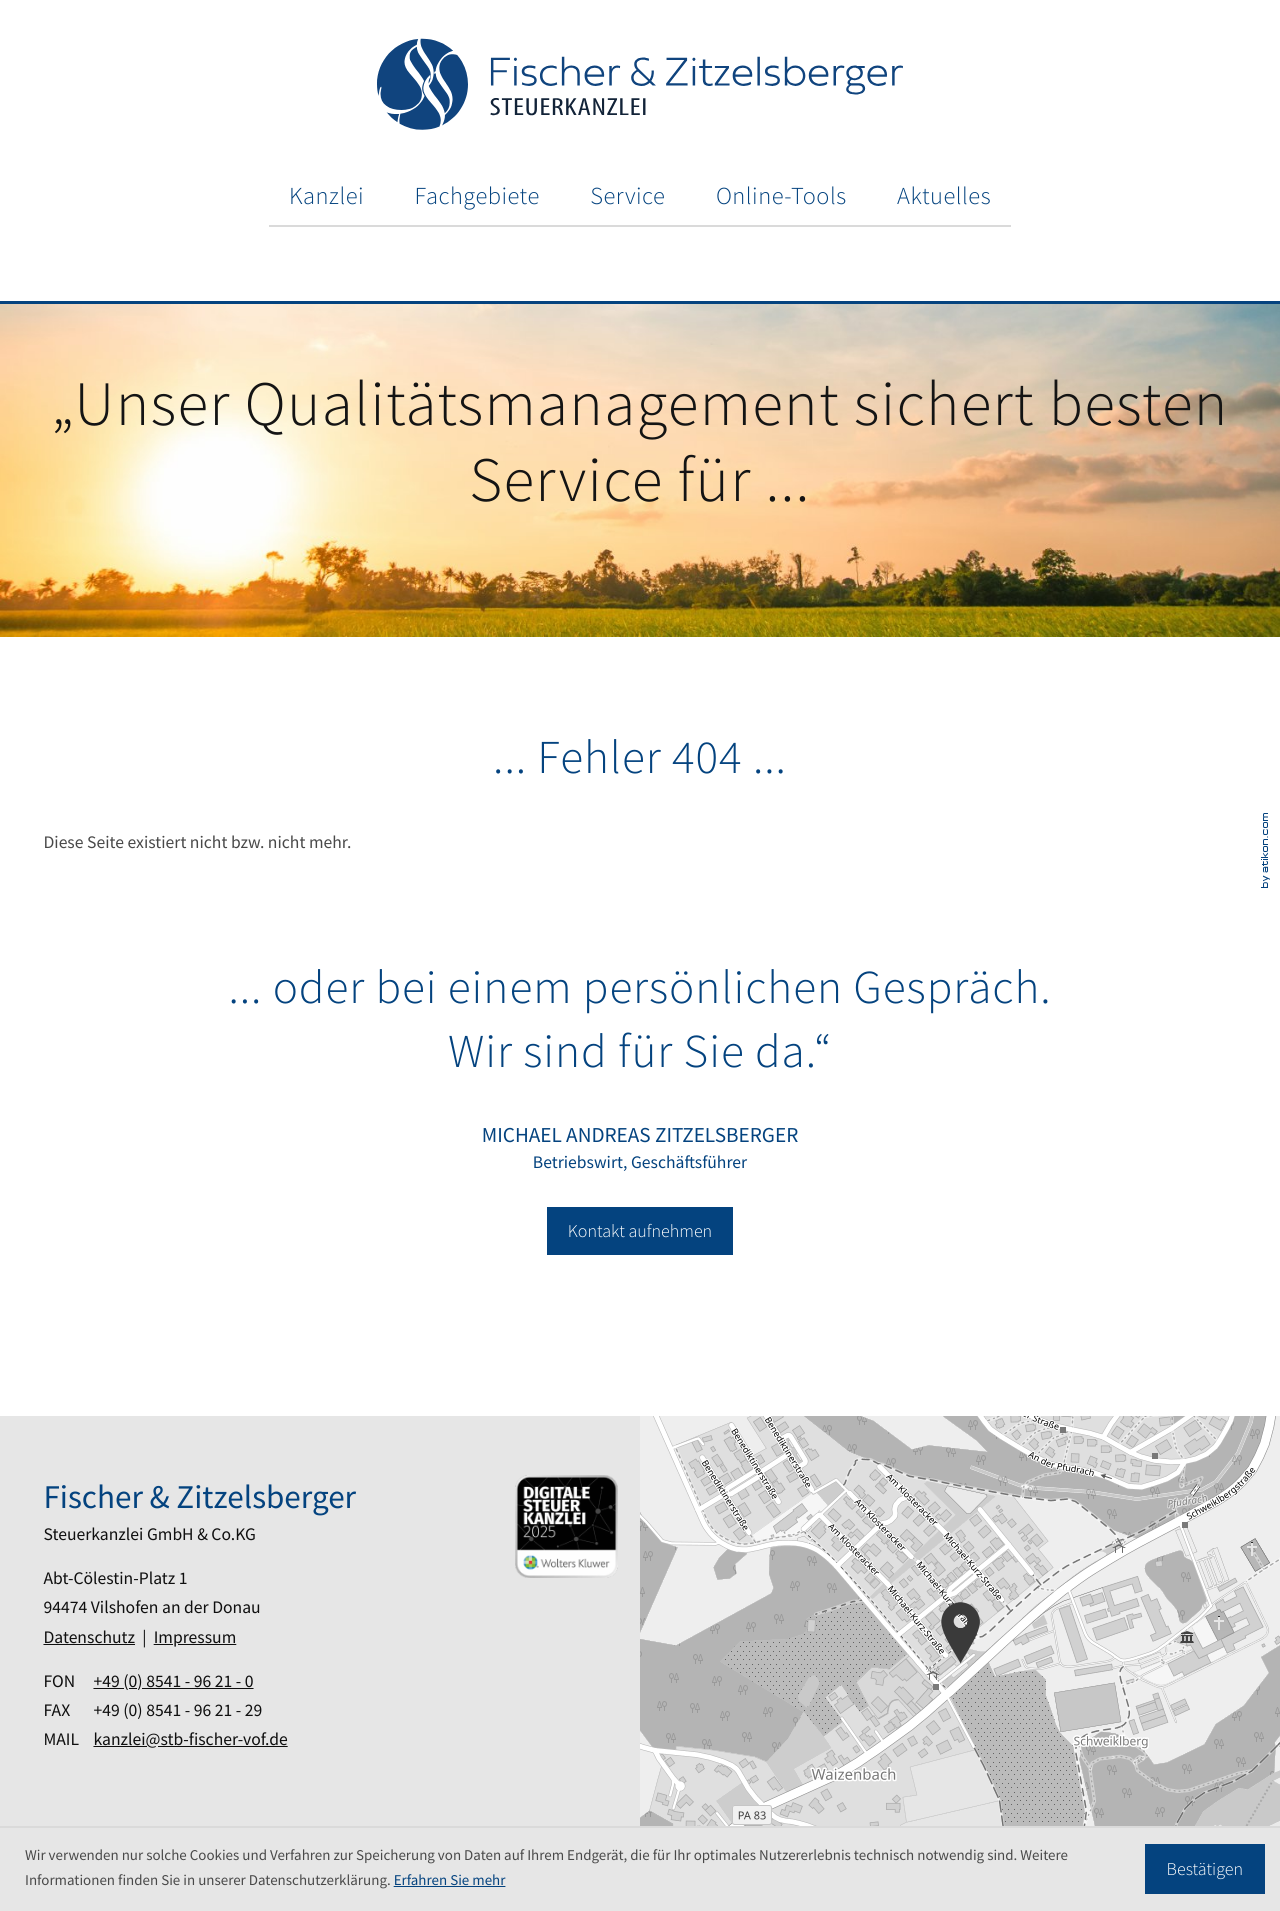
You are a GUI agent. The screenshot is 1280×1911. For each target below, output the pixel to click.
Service (627, 195)
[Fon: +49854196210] (173, 1681)
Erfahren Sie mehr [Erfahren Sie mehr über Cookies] (450, 1880)
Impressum (195, 1637)
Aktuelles (944, 195)
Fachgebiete (477, 195)
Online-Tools (781, 195)
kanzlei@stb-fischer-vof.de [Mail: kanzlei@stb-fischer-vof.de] (190, 1739)
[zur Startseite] (640, 84)
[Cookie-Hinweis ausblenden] (1205, 1869)
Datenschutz (89, 1637)
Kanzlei (326, 195)
